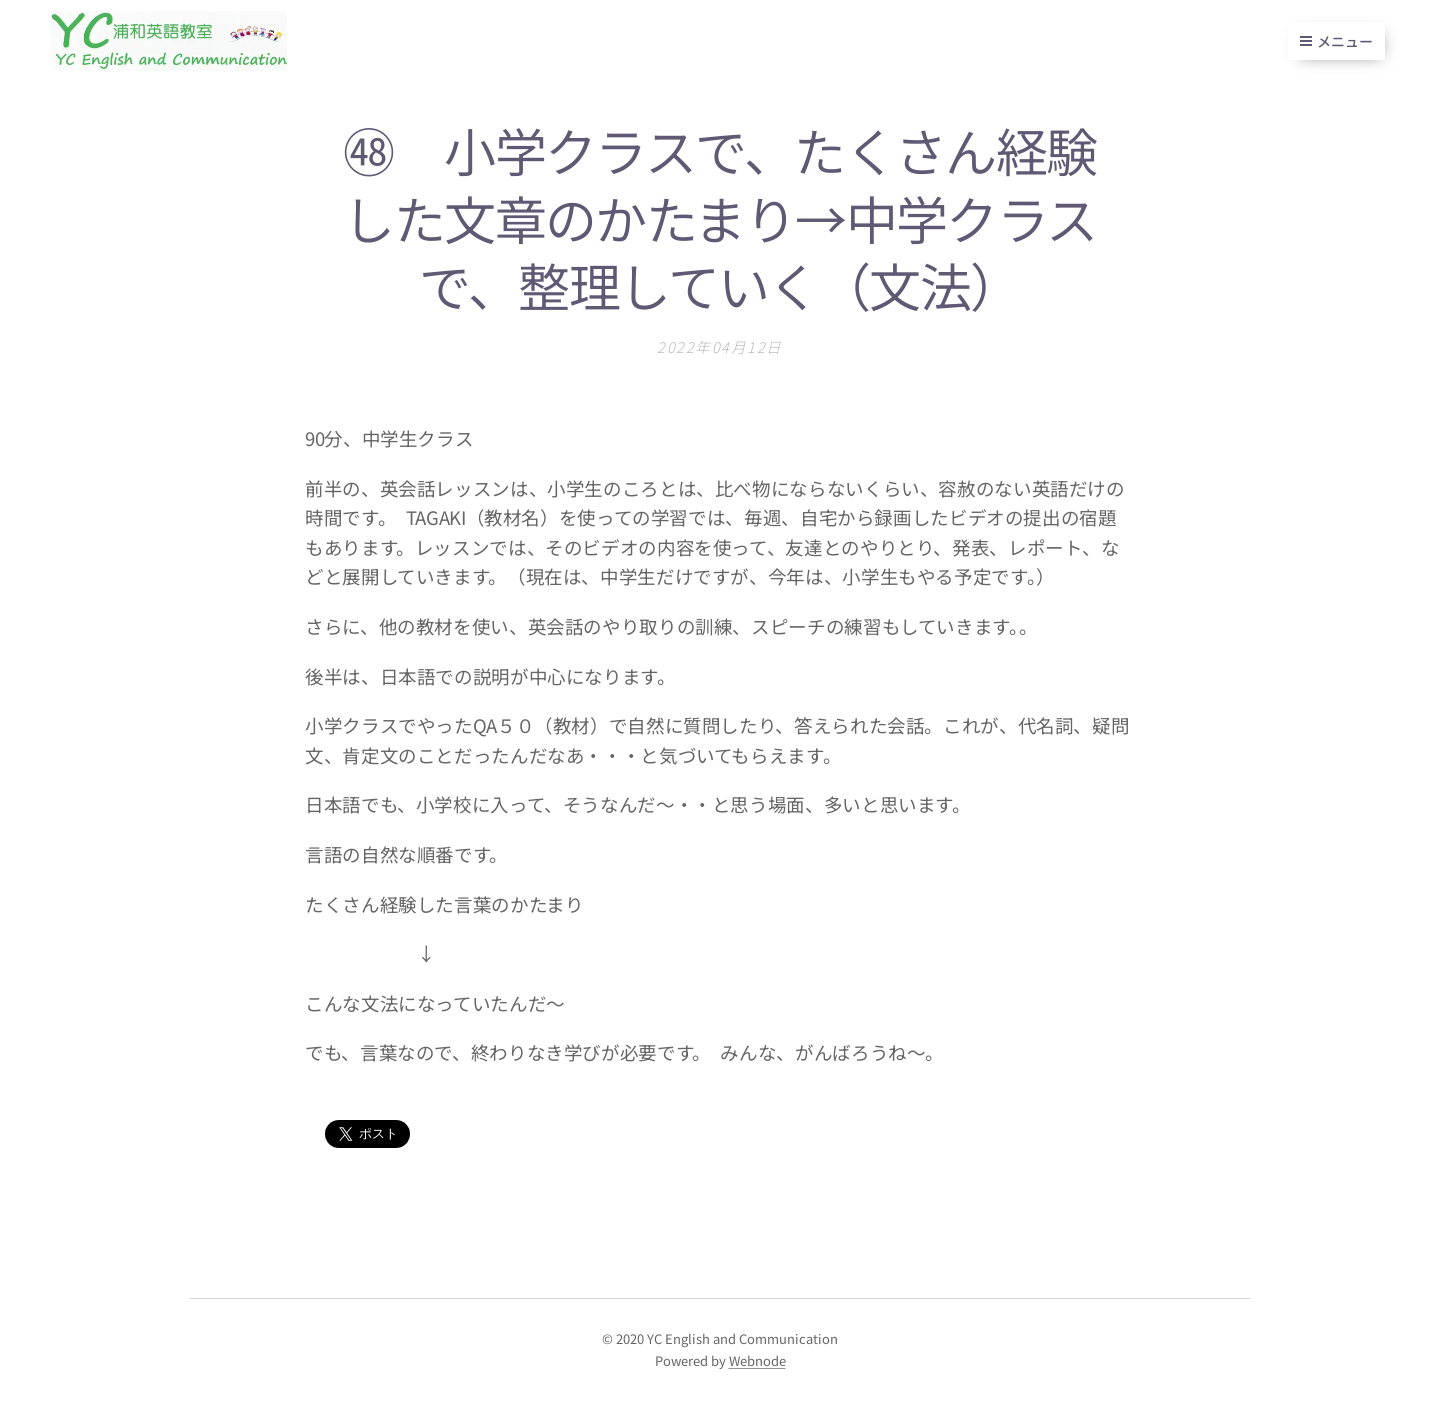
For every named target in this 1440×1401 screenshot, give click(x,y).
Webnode (757, 1360)
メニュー (1336, 41)
